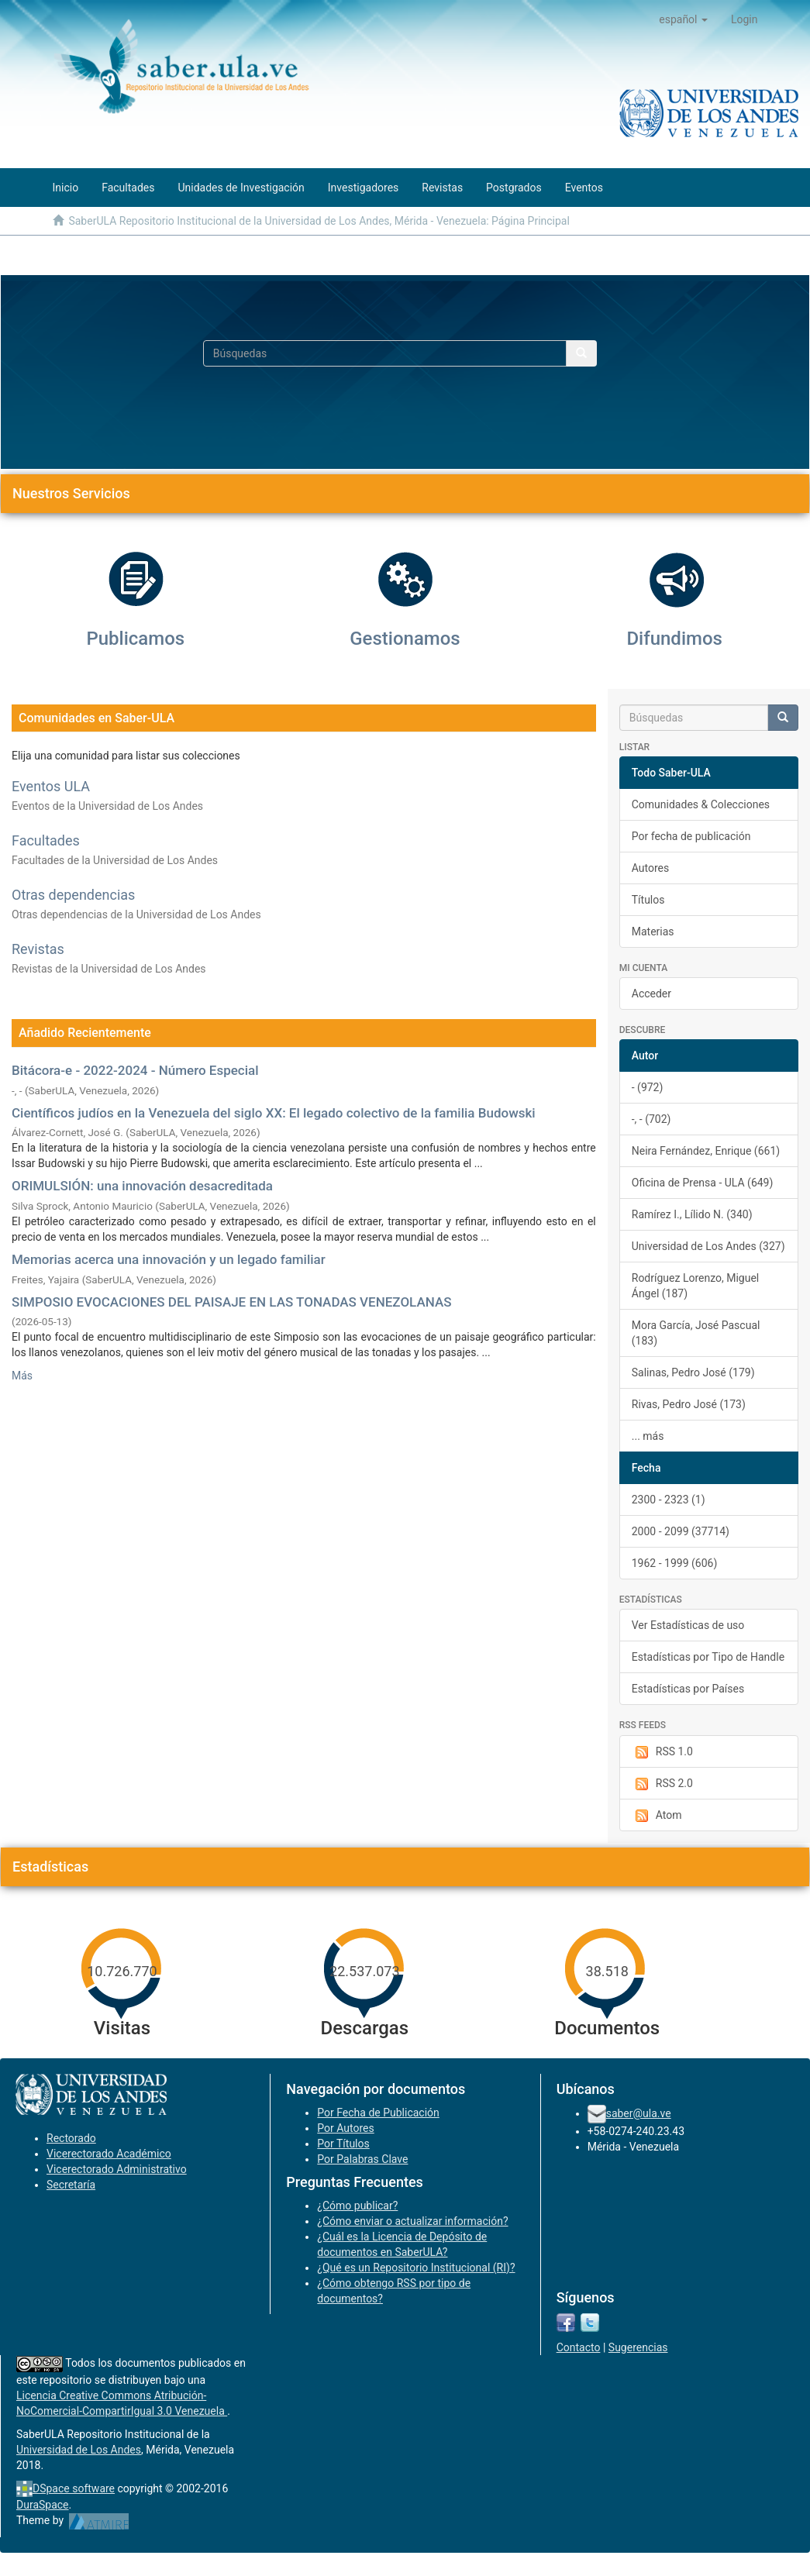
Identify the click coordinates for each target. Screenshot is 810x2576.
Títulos (648, 900)
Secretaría (71, 2184)
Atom (657, 1816)
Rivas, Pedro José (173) (689, 1404)
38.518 (607, 1971)
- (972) (648, 1087)
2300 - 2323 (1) (668, 1499)
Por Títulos (343, 2143)
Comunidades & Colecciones (701, 804)
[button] (683, 19)
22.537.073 (364, 1971)
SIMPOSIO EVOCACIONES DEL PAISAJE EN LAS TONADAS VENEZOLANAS (231, 1302)
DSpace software (74, 2488)
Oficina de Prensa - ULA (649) (703, 1182)
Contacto (579, 2347)
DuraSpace (42, 2505)
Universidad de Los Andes (78, 2449)
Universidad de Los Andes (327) (708, 1246)
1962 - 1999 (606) (675, 1563)
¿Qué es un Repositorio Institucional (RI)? (416, 2267)
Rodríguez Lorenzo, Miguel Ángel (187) (696, 1286)
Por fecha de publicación (691, 836)
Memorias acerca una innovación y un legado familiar (169, 1259)
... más (648, 1436)
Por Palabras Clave (362, 2159)
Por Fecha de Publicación (378, 2112)
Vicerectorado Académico (109, 2153)
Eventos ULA (51, 786)
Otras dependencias (73, 895)
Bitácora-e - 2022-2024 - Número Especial (135, 1070)
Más (22, 1375)
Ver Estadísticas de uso (688, 1625)
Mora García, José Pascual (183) (696, 1333)
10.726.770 (122, 1971)
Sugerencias (638, 2347)
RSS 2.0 (662, 1784)
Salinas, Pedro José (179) (693, 1372)
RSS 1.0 (662, 1752)
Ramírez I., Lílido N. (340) (692, 1214)
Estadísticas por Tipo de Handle (708, 1657)
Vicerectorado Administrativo (117, 2169)
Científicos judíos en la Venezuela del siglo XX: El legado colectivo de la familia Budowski (274, 1113)
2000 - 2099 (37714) (680, 1531)
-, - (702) (651, 1119)
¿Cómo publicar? (357, 2205)
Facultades (46, 840)
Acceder (651, 993)
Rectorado (71, 2138)
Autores (650, 868)
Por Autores (345, 2128)
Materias (653, 931)
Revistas (38, 949)
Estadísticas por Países (688, 1688)
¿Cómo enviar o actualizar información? (412, 2221)
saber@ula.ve (638, 2113)
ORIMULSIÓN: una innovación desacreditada (142, 1185)
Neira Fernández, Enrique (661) (706, 1151)
